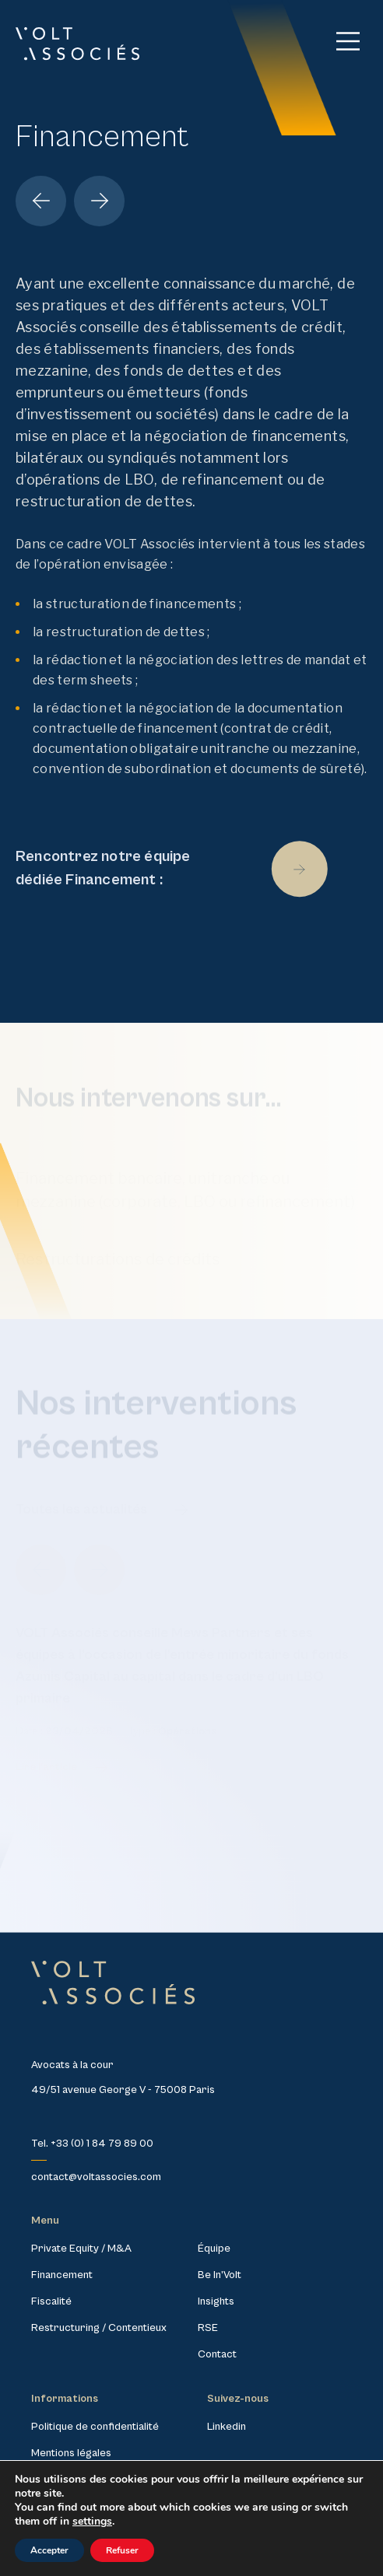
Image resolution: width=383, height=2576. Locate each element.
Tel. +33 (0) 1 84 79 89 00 (92, 2143)
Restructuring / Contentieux (99, 2328)
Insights (216, 2301)
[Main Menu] (348, 41)
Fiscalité (51, 2301)
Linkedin (226, 2426)
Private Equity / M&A (81, 2248)
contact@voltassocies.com (96, 2177)
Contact (217, 2354)
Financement (62, 2275)
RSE (208, 2328)
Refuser (122, 2550)
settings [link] (92, 2521)
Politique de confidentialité (95, 2426)
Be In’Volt (219, 2275)
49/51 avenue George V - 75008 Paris (123, 2090)
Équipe (214, 2248)
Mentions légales (71, 2453)
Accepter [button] (49, 2550)
